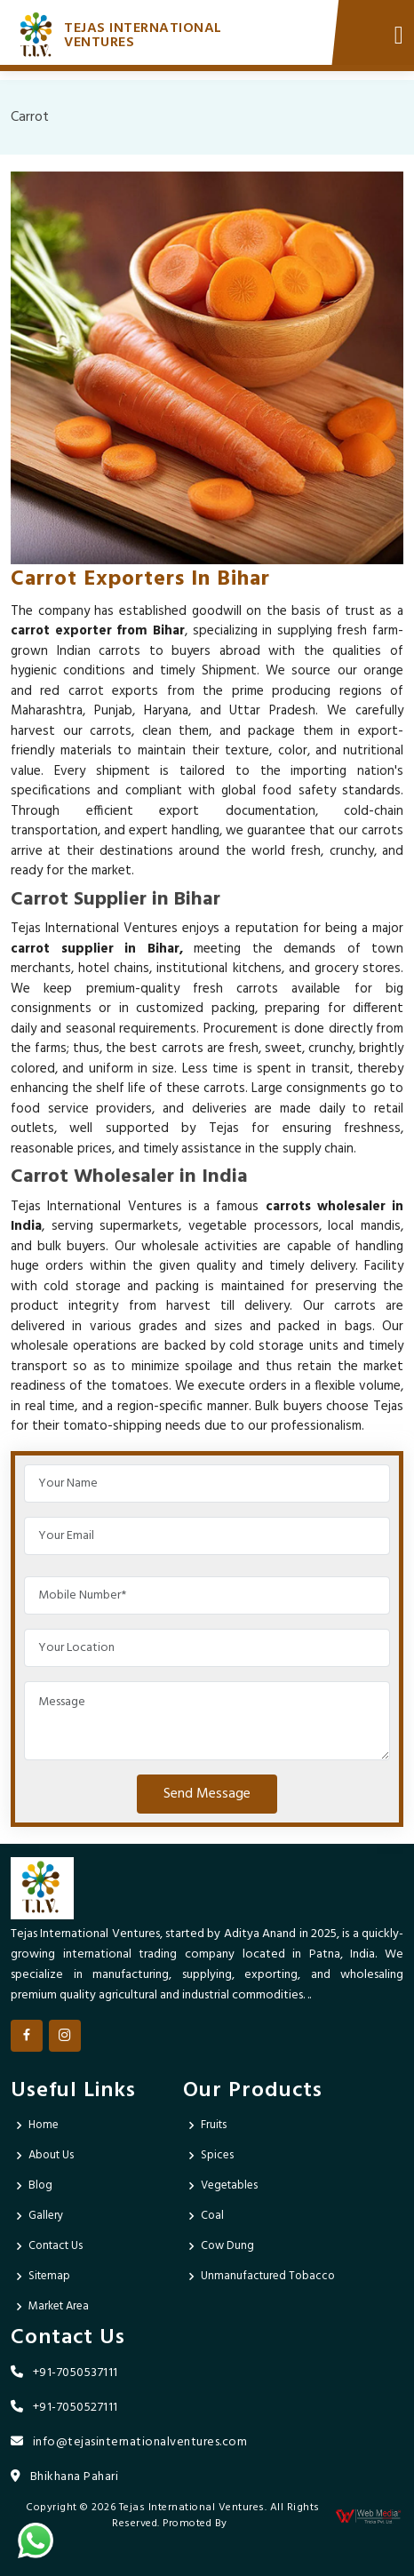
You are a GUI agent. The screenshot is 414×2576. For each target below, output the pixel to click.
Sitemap (49, 2276)
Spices (217, 2155)
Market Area (58, 2306)
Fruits (214, 2125)
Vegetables (229, 2185)
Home (43, 2125)
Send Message (207, 1794)
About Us (51, 2155)
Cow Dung (227, 2246)
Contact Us (55, 2246)
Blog (40, 2185)
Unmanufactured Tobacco (268, 2276)
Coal (212, 2215)
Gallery (45, 2215)
